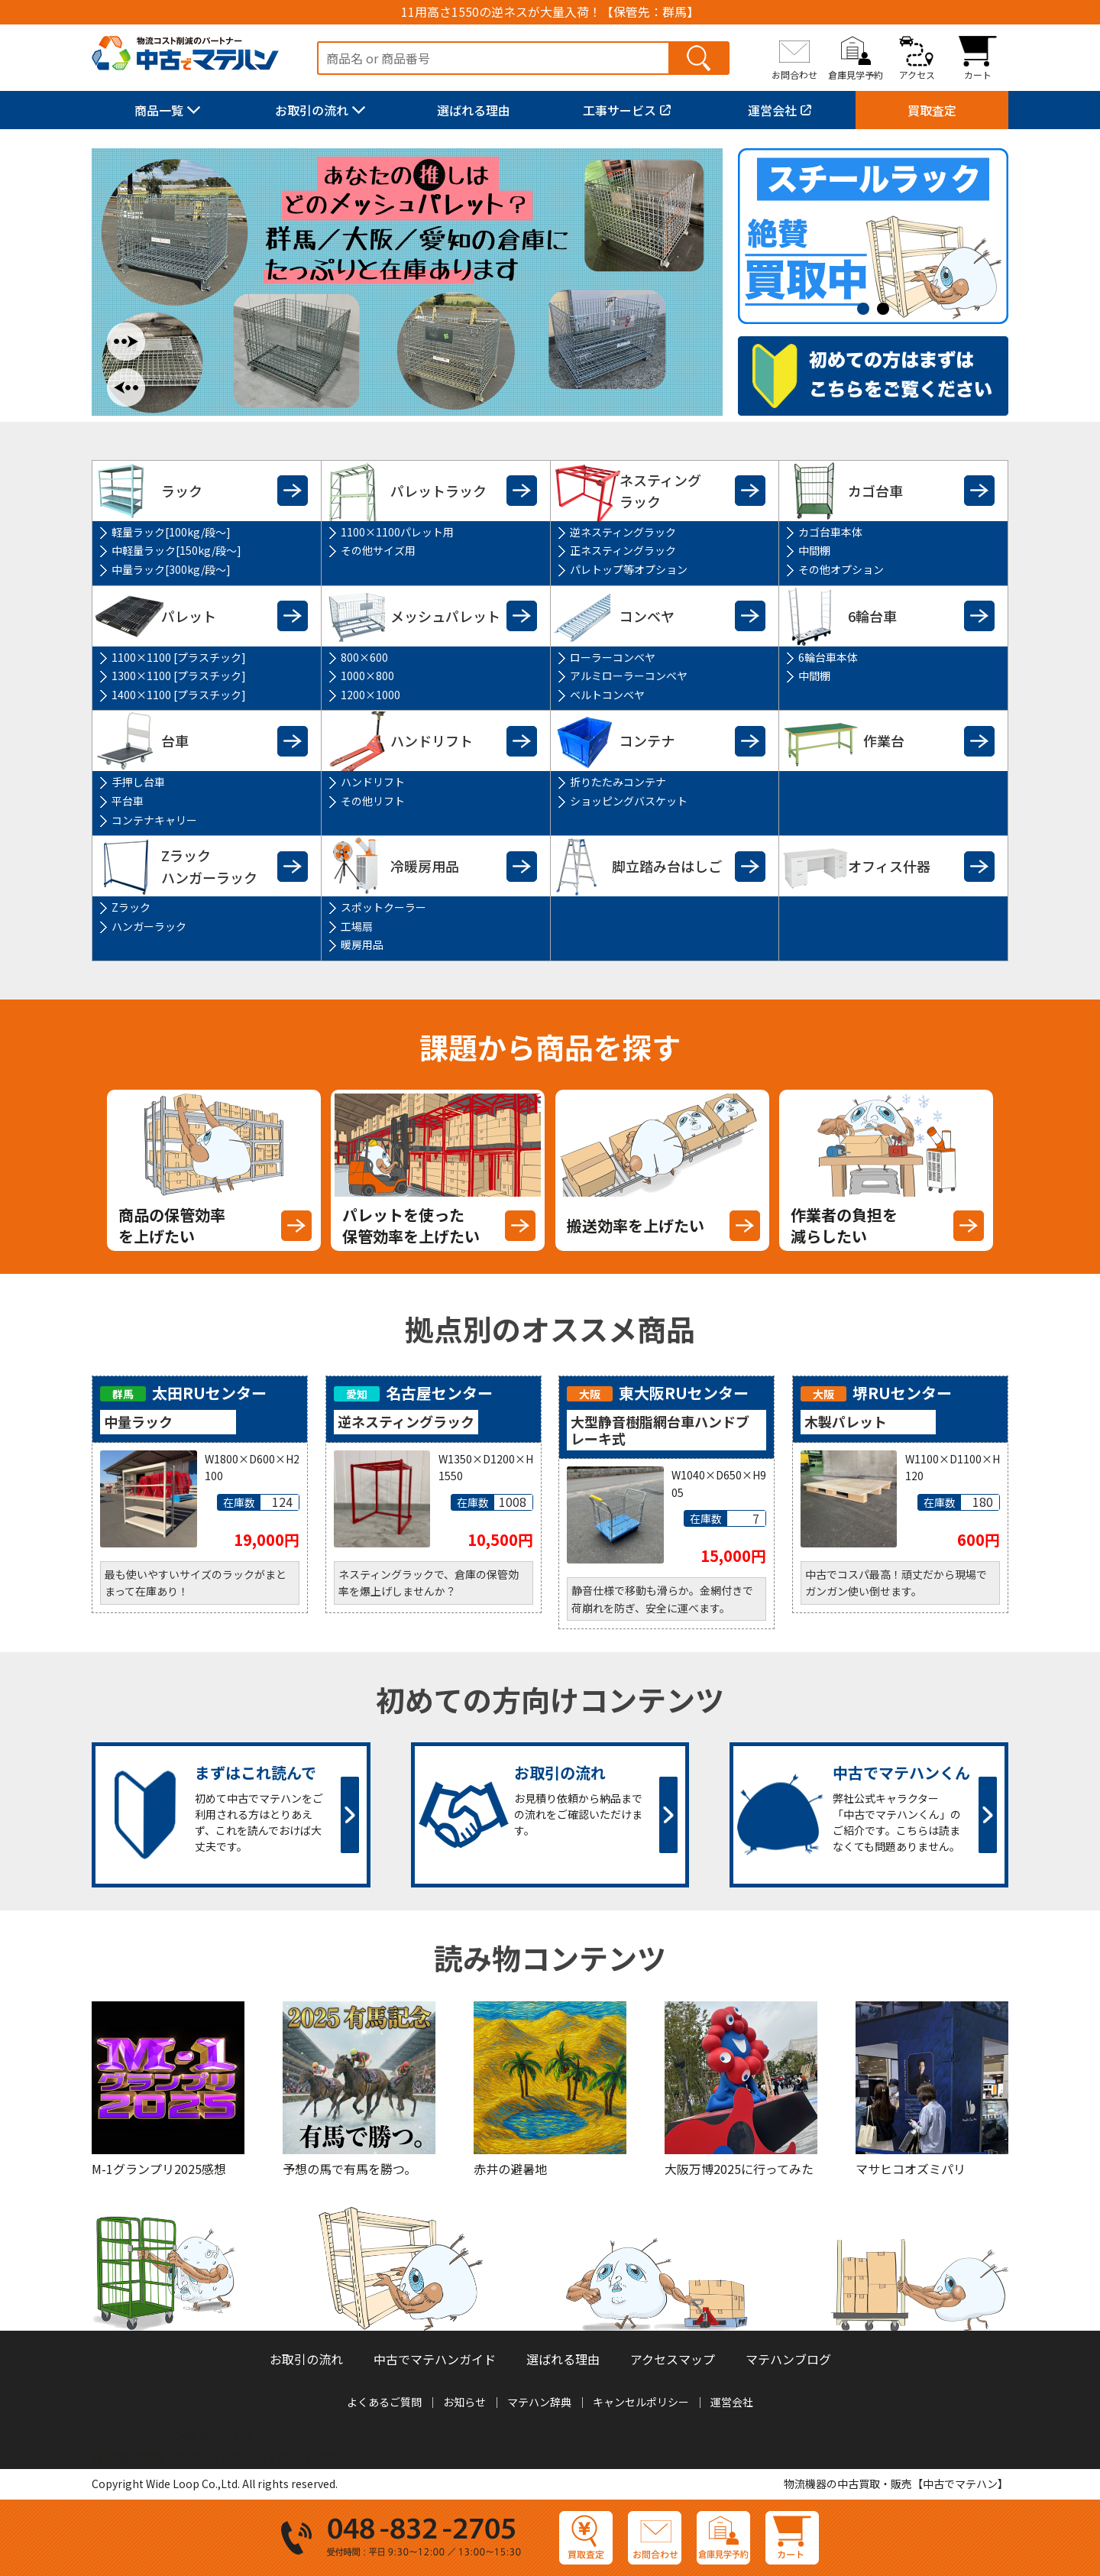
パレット (188, 616)
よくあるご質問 (384, 2401)
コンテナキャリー (154, 820)
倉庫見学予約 (855, 74)
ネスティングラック (660, 491)
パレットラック (438, 491)
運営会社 (772, 110)
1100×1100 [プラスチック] (179, 657)
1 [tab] (867, 309)
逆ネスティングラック (623, 532)
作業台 (883, 740)
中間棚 (814, 550)
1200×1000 (370, 694)
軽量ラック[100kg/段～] (171, 532)
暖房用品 (362, 944)
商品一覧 (158, 110)
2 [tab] (887, 309)
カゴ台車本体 (830, 532)
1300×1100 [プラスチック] (179, 675)
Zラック (131, 907)
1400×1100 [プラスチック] (179, 694)
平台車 (128, 800)
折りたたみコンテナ (618, 781)
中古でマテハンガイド (435, 2359)
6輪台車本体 (828, 657)
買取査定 (931, 110)
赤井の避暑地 (510, 2169)
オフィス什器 (889, 866)
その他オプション (841, 569)
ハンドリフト (431, 740)
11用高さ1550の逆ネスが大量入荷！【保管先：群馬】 (550, 12)
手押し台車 (138, 781)
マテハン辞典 (539, 2401)
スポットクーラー (383, 907)
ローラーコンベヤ (612, 657)
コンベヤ (647, 616)
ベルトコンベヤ (607, 694)
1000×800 (367, 675)
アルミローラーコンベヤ (629, 675)
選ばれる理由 (473, 110)
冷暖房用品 (424, 866)
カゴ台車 (875, 491)
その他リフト (373, 800)
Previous (126, 387)
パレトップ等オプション (629, 569)
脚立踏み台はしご (667, 866)
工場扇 (357, 926)
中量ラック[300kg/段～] (171, 569)
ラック (181, 491)
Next (126, 341)
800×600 (364, 657)
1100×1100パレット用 (397, 532)
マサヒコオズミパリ (911, 2169)
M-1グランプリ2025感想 (159, 2169)
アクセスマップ (672, 2359)
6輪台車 (872, 616)
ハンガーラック (149, 926)
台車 (175, 740)
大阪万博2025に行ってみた (739, 2169)
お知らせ (464, 2401)
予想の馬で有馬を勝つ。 (349, 2169)
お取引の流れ (311, 110)
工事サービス (619, 110)
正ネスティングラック (623, 550)
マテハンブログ (788, 2359)
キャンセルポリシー (641, 2401)
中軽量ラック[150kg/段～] (176, 550)
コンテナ (647, 740)
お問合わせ (794, 74)
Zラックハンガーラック (209, 866)
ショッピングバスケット (629, 800)
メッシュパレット (445, 616)
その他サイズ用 (378, 550)
